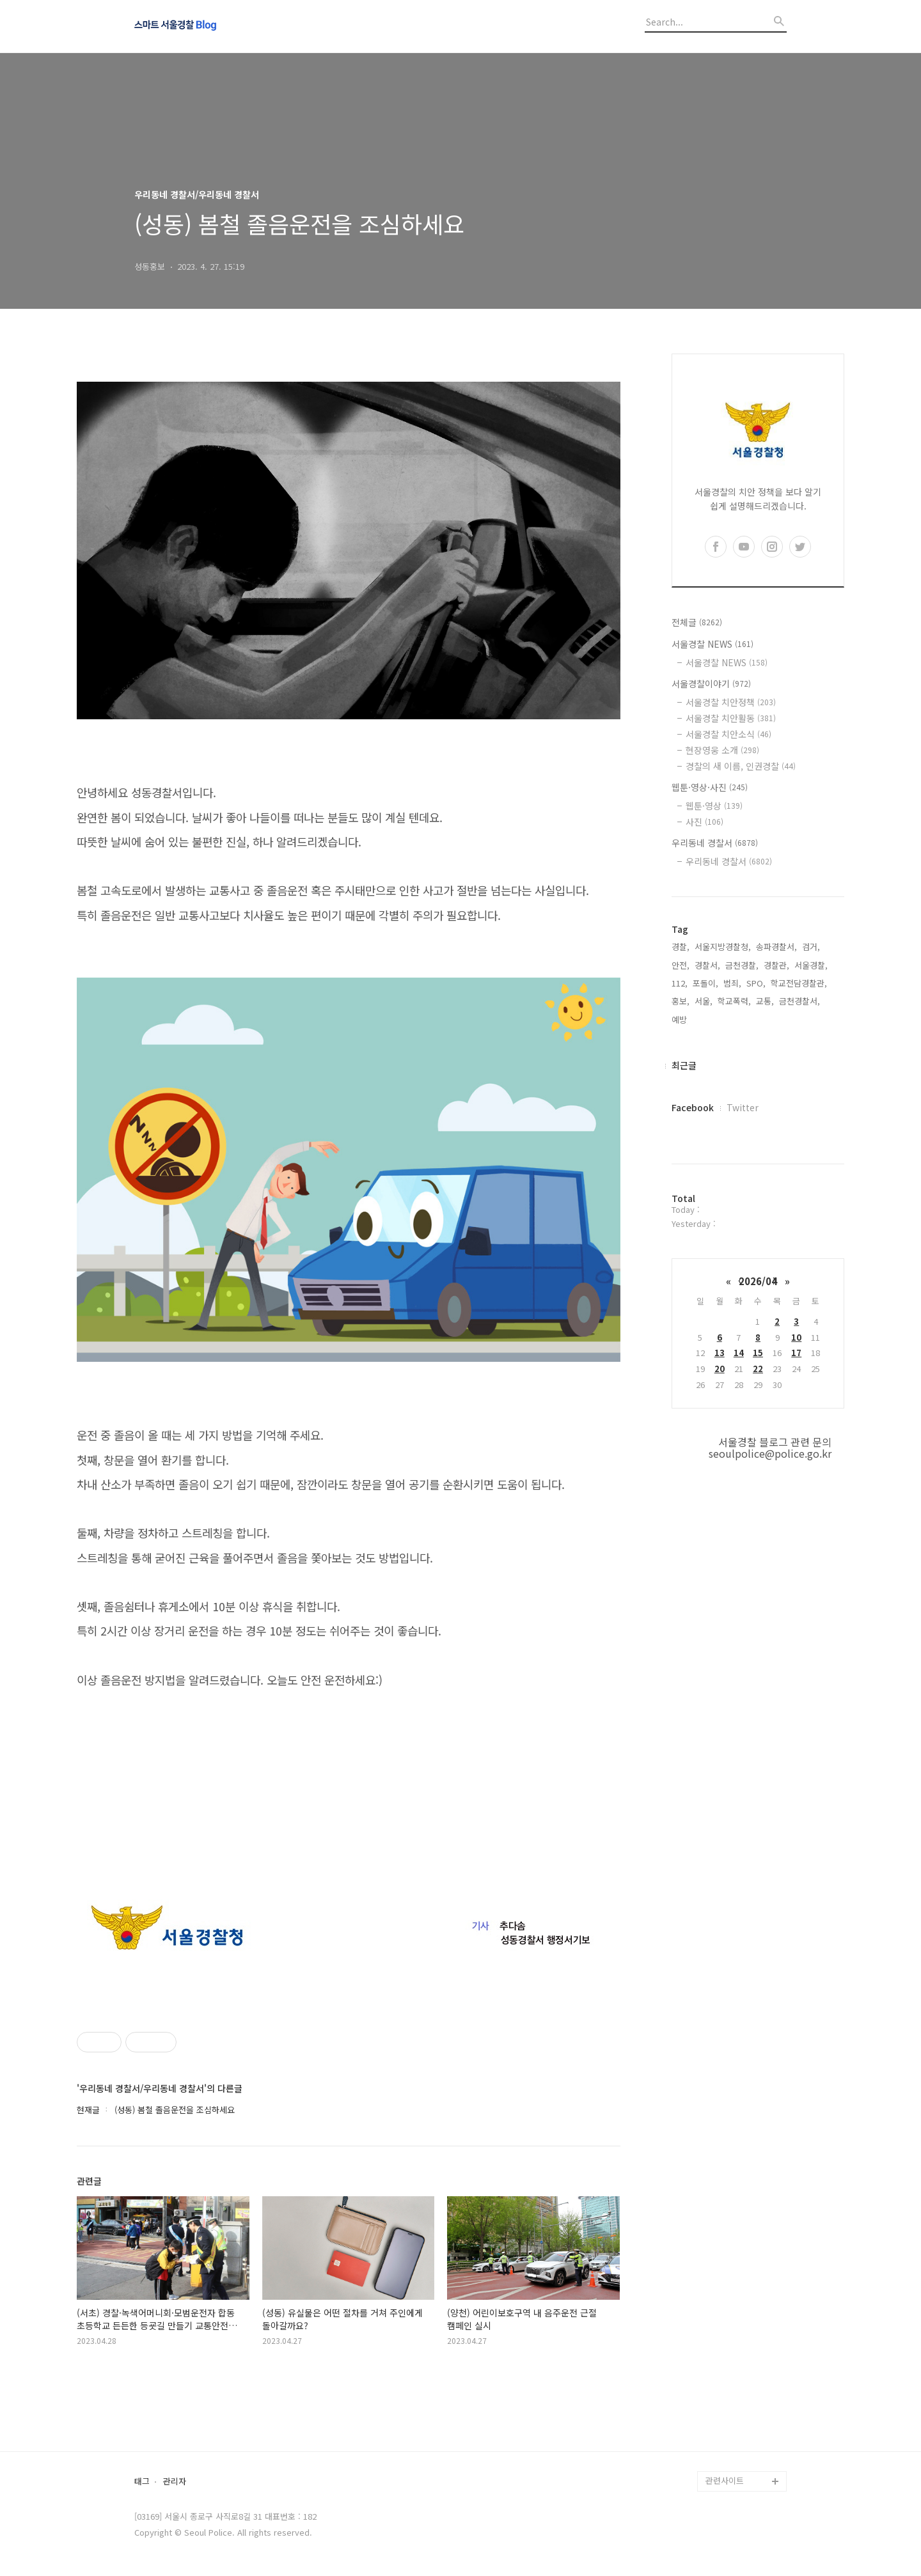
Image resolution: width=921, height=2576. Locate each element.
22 (758, 1368)
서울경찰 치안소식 (728, 734)
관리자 (174, 2481)
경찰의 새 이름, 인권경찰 (741, 766)
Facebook (693, 1107)
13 (719, 1353)
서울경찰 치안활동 (731, 718)
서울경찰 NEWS (712, 643)
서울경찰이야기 (711, 683)
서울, (703, 1001)
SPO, (756, 983)
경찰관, (776, 965)
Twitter (743, 1107)
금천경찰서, (799, 1001)
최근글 (684, 1065)
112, (680, 983)
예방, (680, 1019)
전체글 (697, 622)
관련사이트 (724, 2480)
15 (758, 1353)
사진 (704, 821)
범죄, (732, 983)
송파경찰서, (776, 947)
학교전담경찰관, (799, 983)
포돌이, (705, 983)
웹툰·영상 (714, 805)
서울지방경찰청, (723, 947)
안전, (680, 965)
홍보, (680, 1001)
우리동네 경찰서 (715, 842)
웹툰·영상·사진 (710, 787)
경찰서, (707, 965)
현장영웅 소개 (722, 750)
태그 (142, 2481)
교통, (765, 1001)
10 (796, 1337)
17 (796, 1353)
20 (719, 1368)
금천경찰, (742, 965)
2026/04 (758, 1281)
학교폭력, (734, 1001)
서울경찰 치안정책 (731, 702)
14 (739, 1353)
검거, (811, 947)
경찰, (680, 947)
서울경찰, (811, 965)
